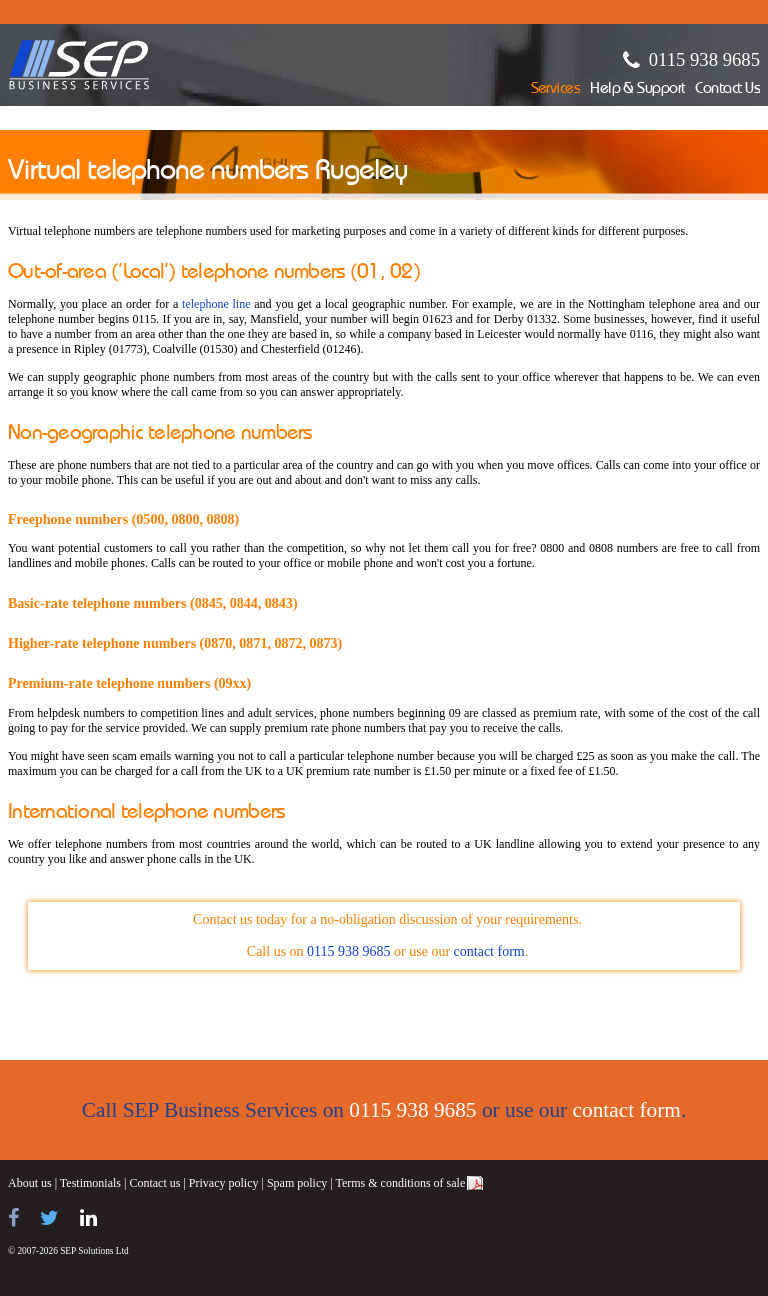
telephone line (216, 304)
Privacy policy (224, 1183)
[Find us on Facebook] (13, 1218)
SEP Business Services (79, 65)
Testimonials (90, 1183)
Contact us (154, 1183)
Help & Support (637, 89)
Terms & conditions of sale (400, 1183)
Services (556, 89)
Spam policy (297, 1183)
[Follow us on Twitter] (49, 1218)
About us (30, 1183)
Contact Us (727, 89)
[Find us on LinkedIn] (88, 1218)
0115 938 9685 (704, 59)
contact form (489, 951)
